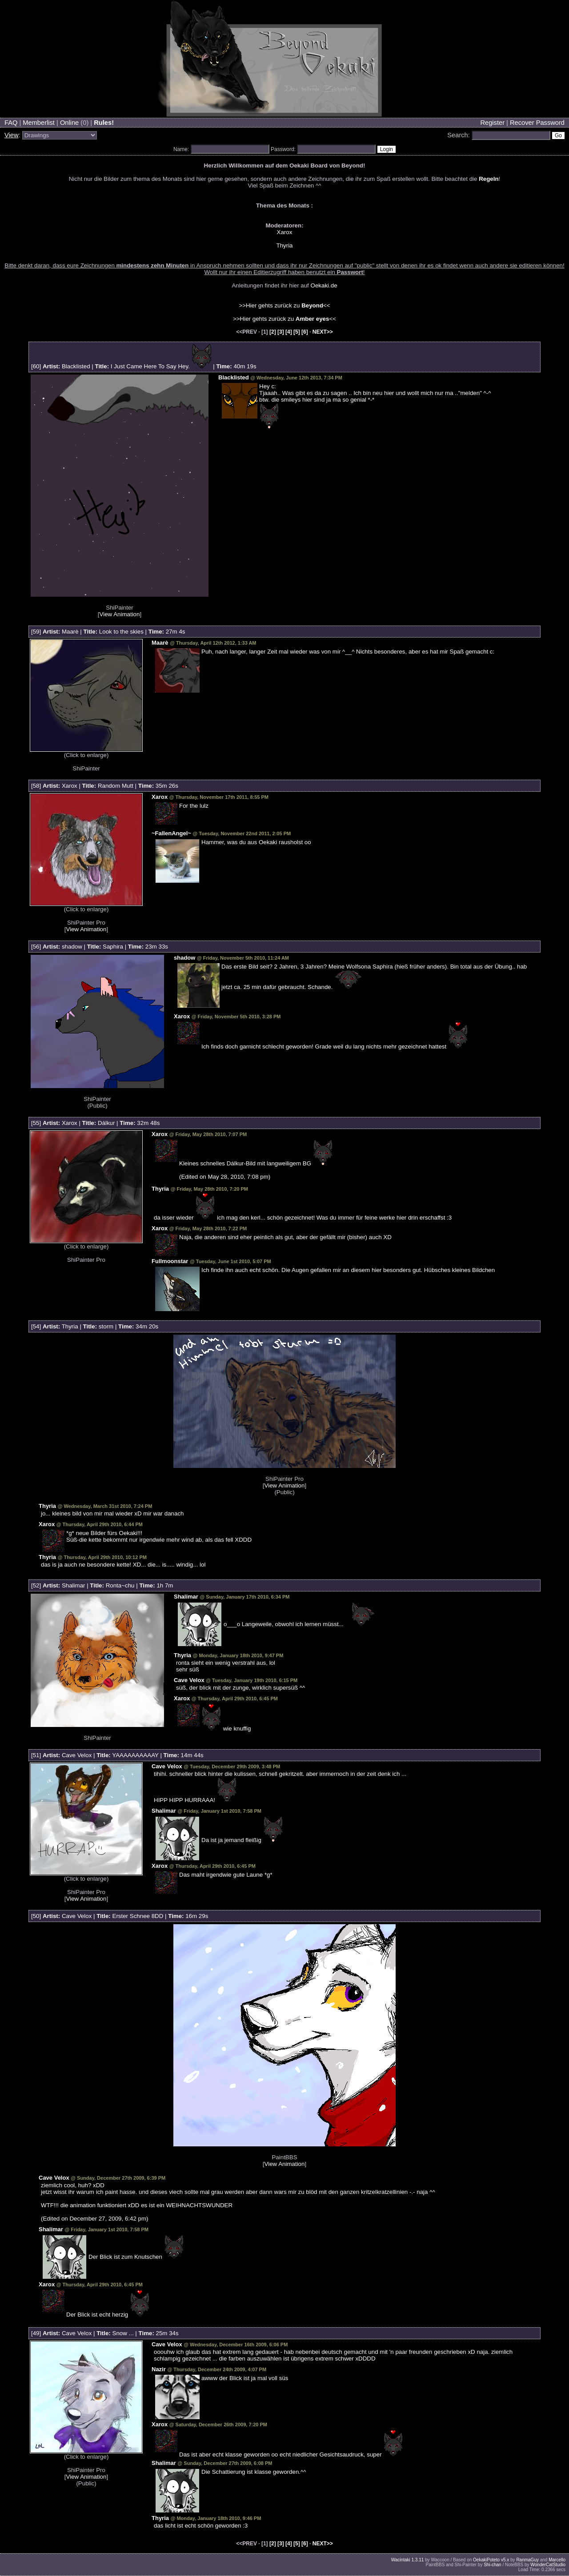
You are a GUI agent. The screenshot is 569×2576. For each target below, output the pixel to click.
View (11, 135)
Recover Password (537, 122)
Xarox (285, 232)
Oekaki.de (324, 285)
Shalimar (73, 1585)
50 (36, 1916)
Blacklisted (76, 366)
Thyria (284, 245)
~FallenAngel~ (171, 833)
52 (36, 1585)
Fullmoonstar (170, 1261)
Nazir (159, 2369)
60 (36, 366)
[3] (280, 332)
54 (36, 1326)
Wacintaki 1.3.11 (407, 2559)
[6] (304, 332)
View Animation (120, 614)
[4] (288, 332)
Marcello (557, 2559)
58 (36, 785)
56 (36, 946)
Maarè (70, 631)
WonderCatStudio (547, 2564)
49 (36, 2333)
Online (69, 122)
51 (36, 1755)
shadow (72, 946)
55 (36, 1123)
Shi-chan (492, 2564)
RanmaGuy (527, 2559)
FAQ (10, 122)
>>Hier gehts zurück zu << (284, 305)
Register (492, 122)
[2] (272, 332)
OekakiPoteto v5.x (491, 2559)
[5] (296, 332)
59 (36, 631)
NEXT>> (323, 332)
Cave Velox (189, 1680)
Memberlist (39, 122)
